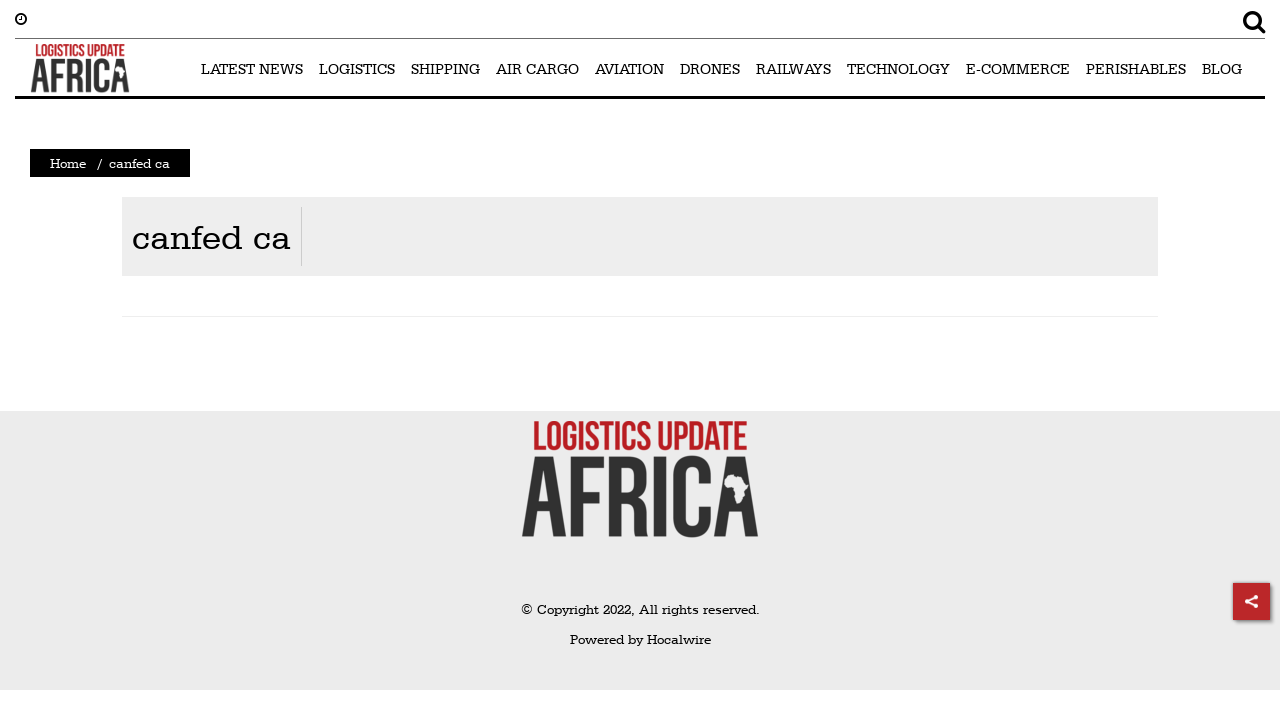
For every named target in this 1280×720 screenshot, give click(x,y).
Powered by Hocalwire (640, 639)
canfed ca (211, 236)
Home (68, 163)
